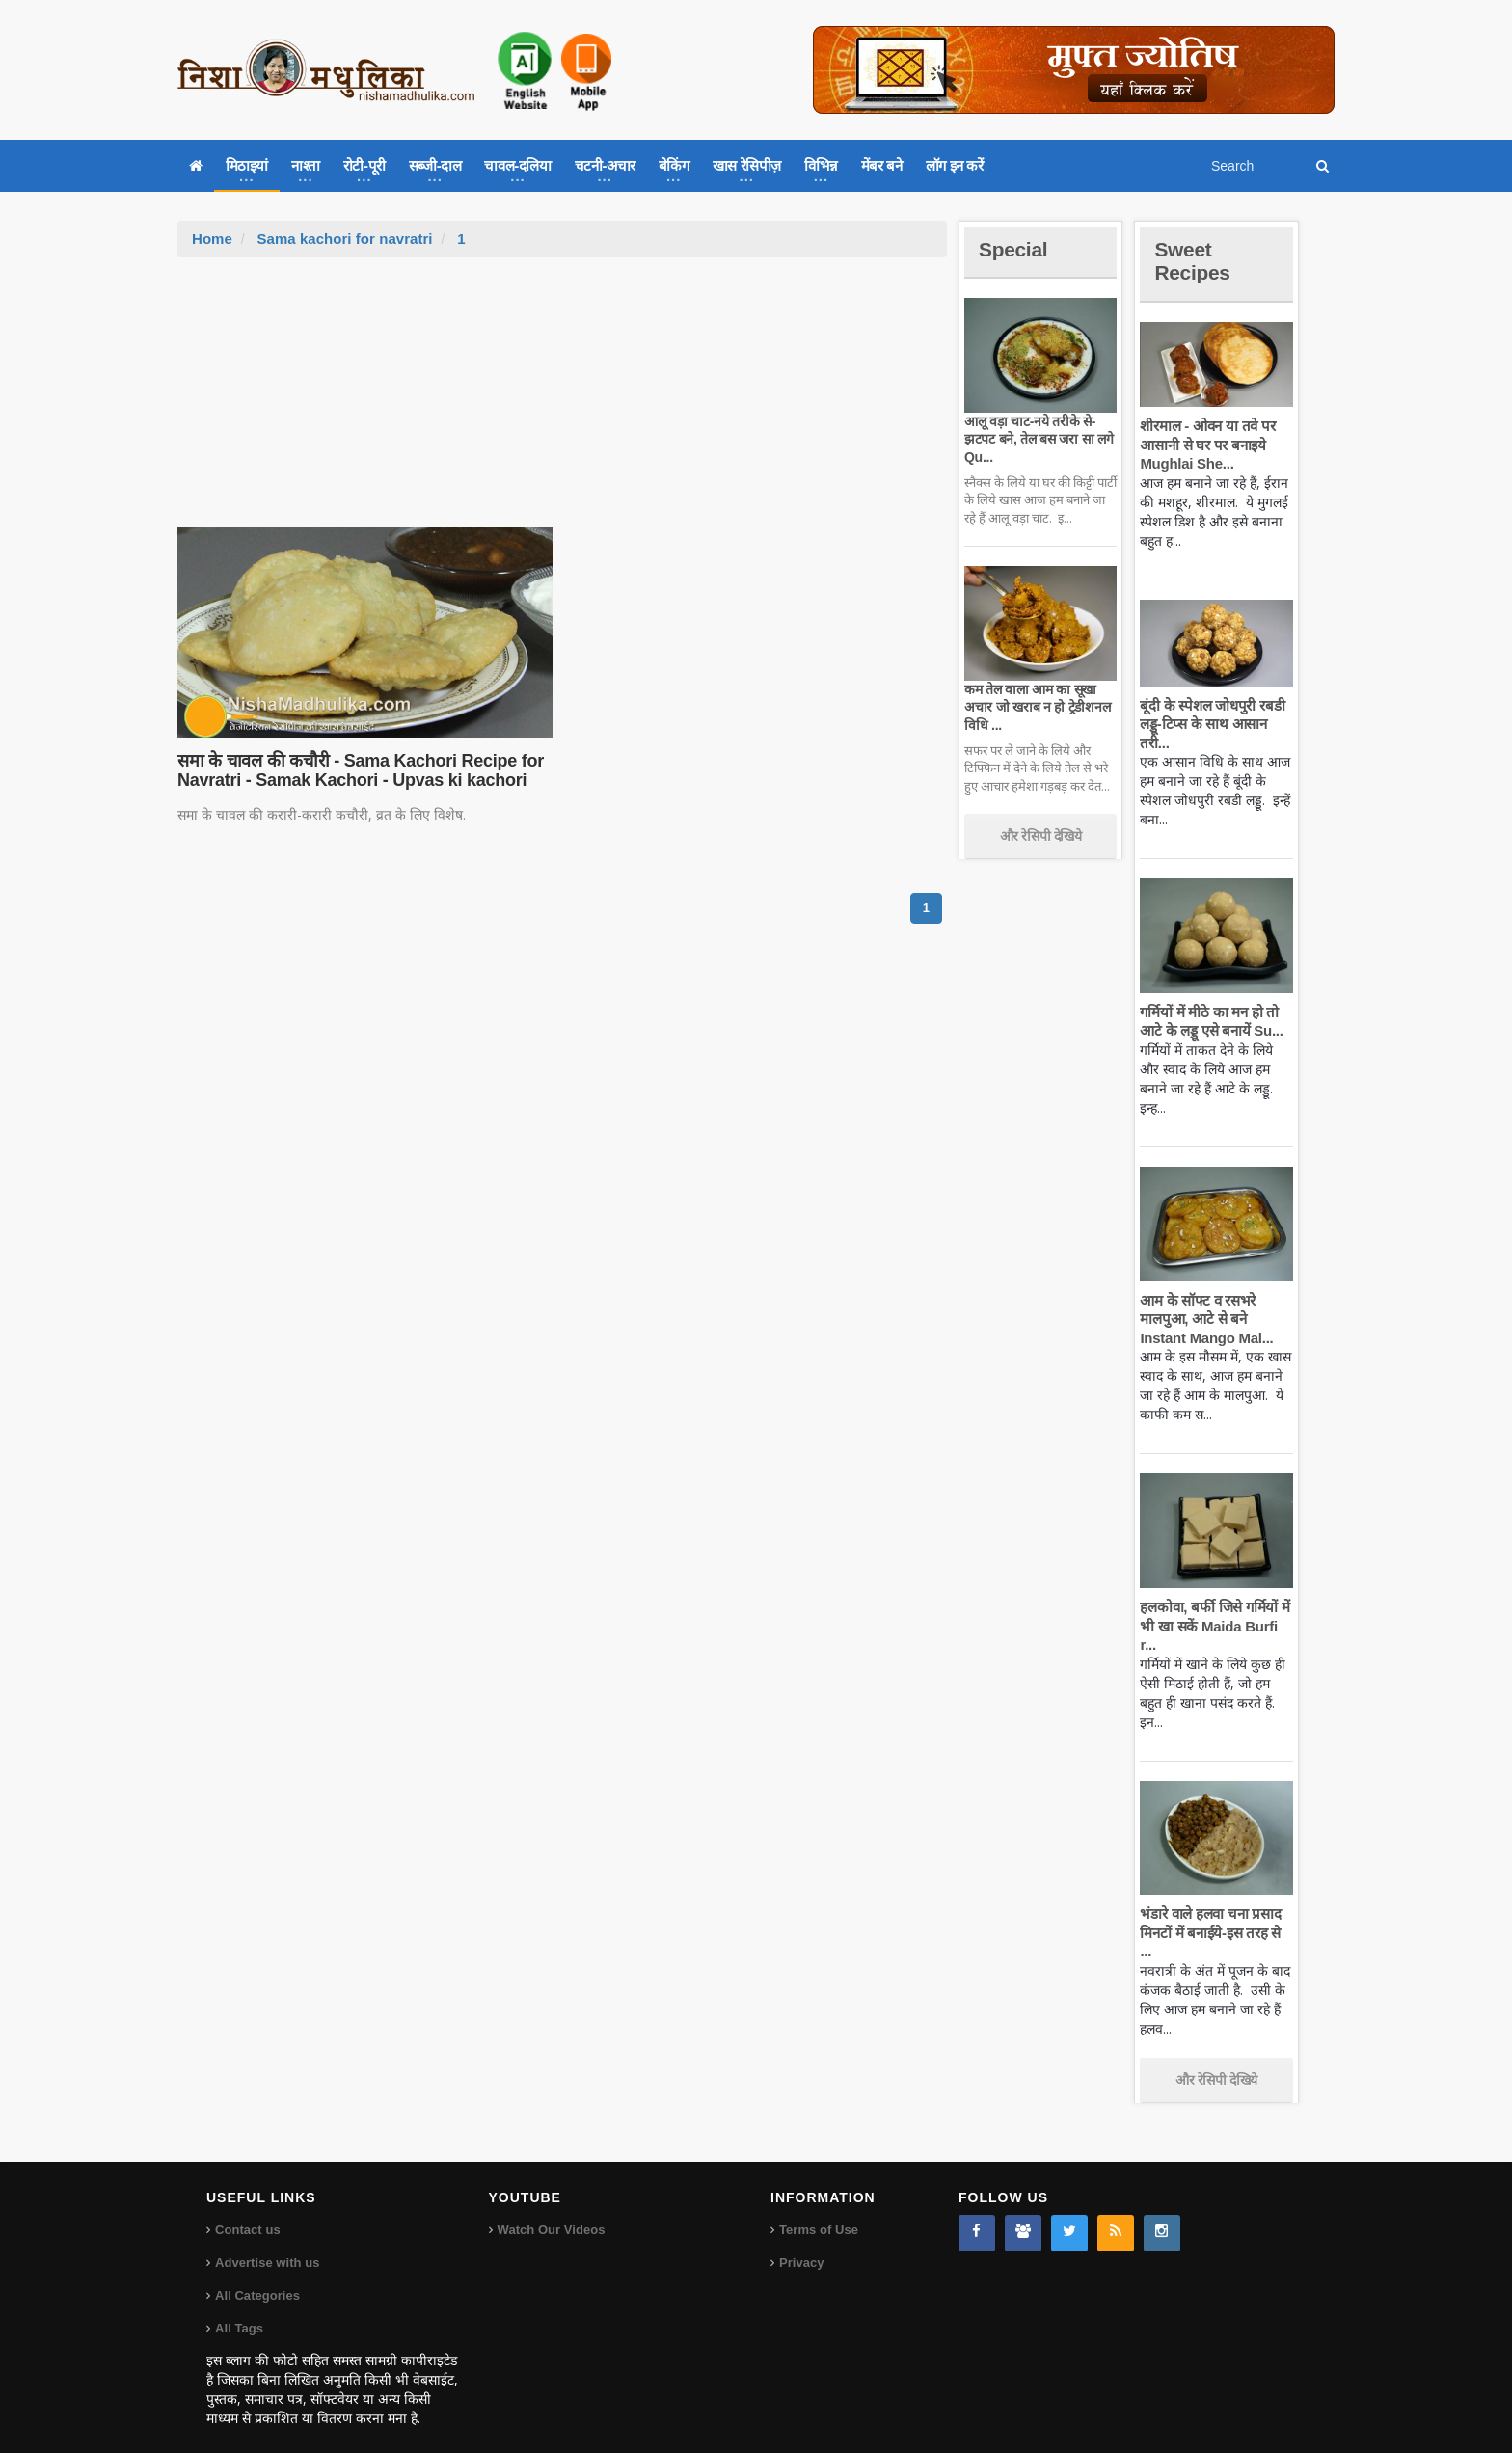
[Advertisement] (562, 402)
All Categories (257, 2277)
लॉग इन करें (955, 165)
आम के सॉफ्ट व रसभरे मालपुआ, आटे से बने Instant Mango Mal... (1205, 1319)
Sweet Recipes (1193, 260)
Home (212, 238)
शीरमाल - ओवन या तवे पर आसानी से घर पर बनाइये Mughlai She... (1206, 445)
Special (1014, 249)
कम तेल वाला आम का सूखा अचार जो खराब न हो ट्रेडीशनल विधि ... (1036, 707)
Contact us (247, 2211)
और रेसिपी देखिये (1041, 836)
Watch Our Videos (551, 2211)
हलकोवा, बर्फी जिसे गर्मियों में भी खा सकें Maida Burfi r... (1213, 1626)
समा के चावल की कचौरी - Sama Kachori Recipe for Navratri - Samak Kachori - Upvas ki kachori (357, 770)
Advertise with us (267, 2244)
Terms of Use (818, 2211)
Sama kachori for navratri (343, 238)
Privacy (801, 2244)
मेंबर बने (882, 165)
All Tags (239, 2310)
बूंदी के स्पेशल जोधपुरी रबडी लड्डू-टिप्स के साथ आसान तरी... (1211, 724)
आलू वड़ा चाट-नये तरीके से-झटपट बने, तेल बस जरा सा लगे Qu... (1037, 439)
